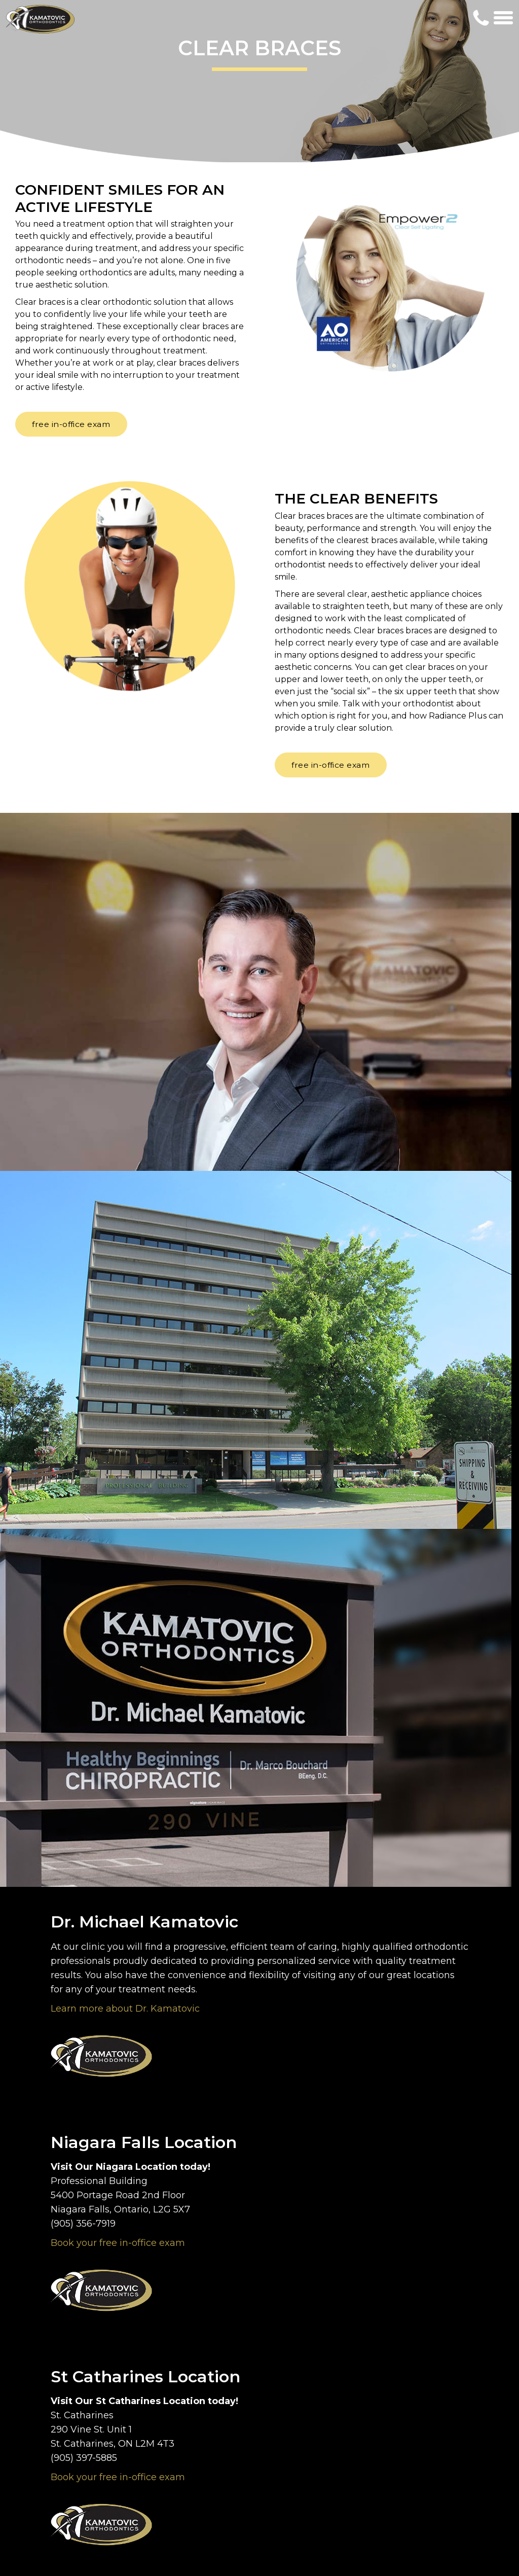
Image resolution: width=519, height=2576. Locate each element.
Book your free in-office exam (118, 2242)
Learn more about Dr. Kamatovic (125, 2008)
